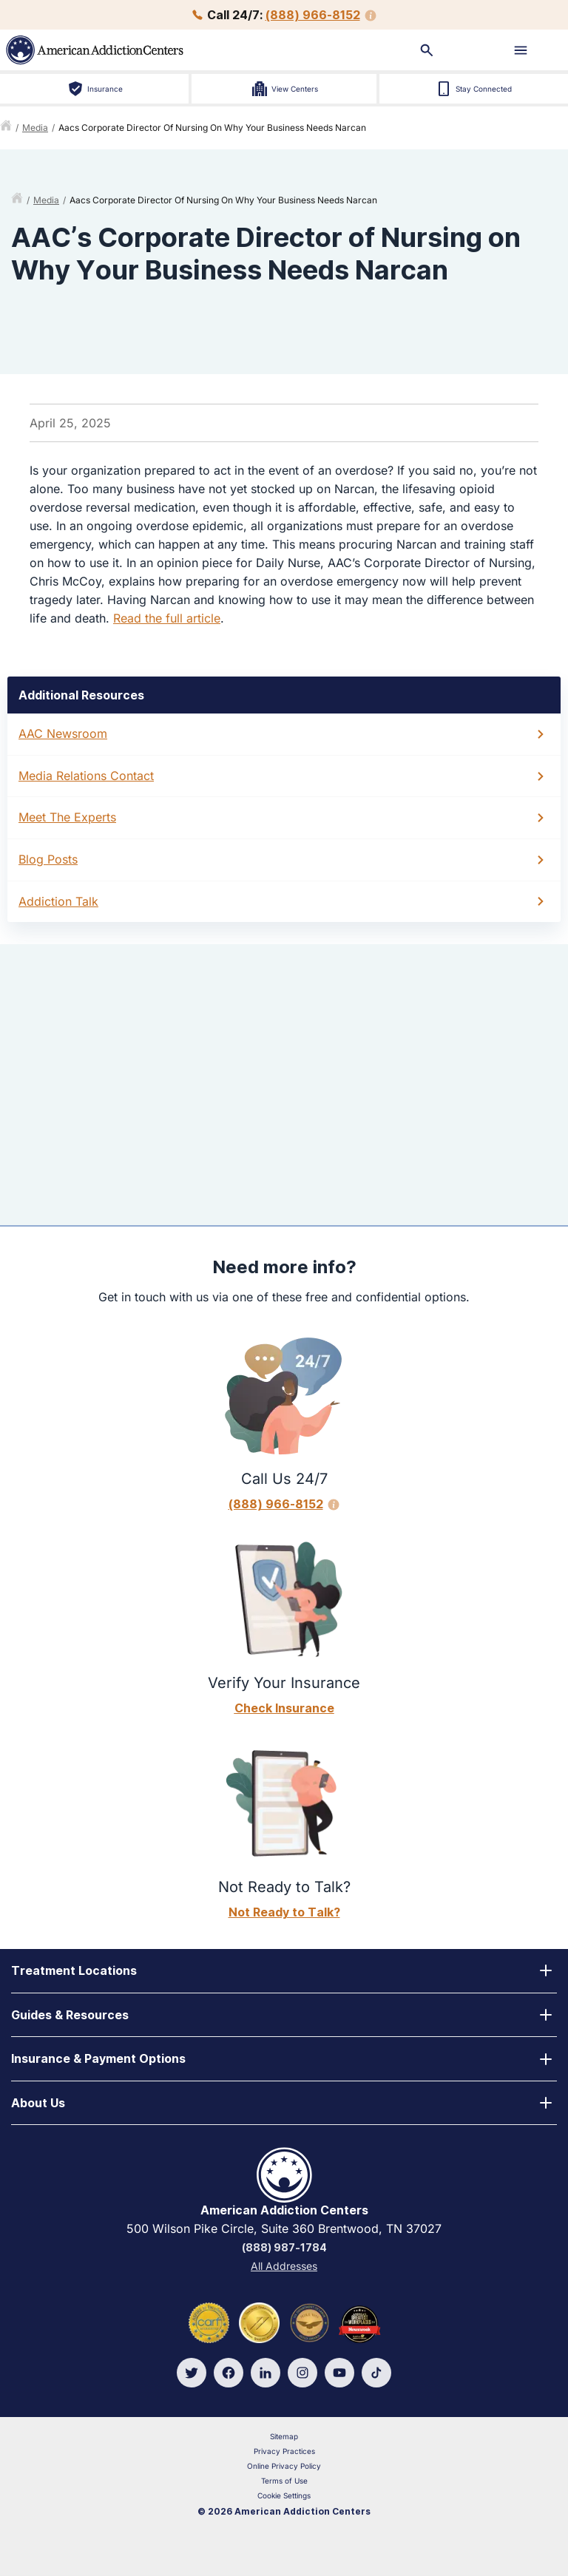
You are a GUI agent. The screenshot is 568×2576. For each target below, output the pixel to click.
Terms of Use (284, 2480)
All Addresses (284, 2266)
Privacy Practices (284, 2451)
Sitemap (284, 2436)
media (35, 127)
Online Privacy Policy (284, 2465)
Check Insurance (284, 1708)
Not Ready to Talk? (284, 1912)
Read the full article (166, 618)
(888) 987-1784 (284, 2247)
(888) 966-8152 (313, 14)
